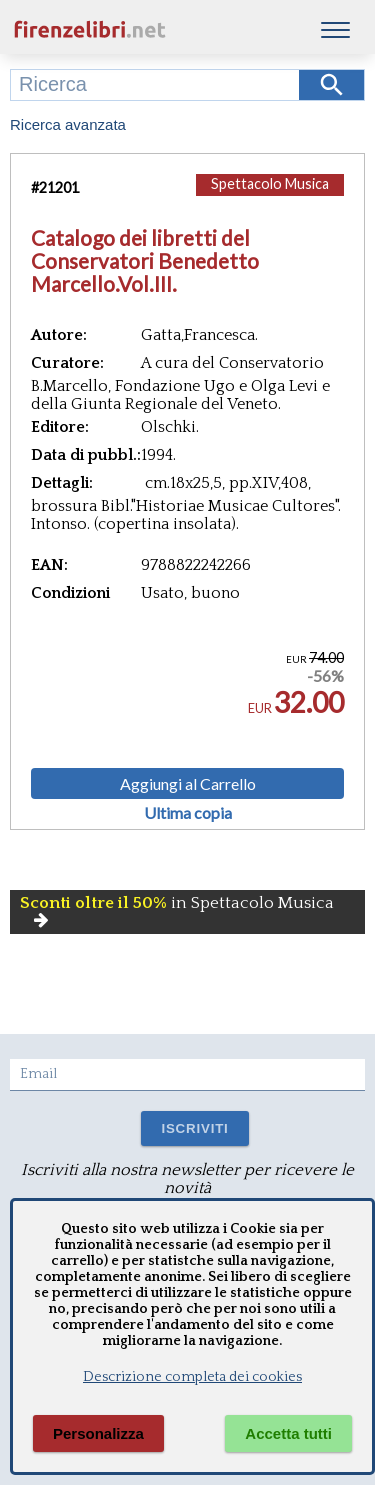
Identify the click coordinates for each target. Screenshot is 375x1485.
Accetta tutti (288, 1433)
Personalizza (98, 1433)
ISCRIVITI (194, 1128)
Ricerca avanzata (68, 124)
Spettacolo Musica (270, 183)
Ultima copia (188, 813)
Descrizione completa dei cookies (192, 1377)
